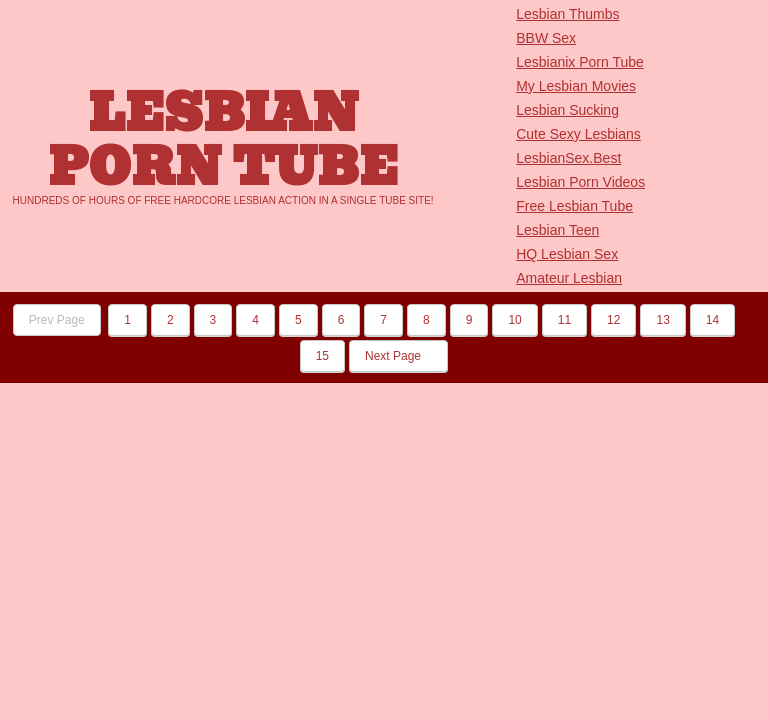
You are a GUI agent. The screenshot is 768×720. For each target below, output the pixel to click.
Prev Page (57, 320)
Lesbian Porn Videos (580, 182)
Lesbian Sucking (567, 110)
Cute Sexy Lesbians (578, 134)
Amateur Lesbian (569, 278)
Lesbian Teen (557, 230)
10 (514, 320)
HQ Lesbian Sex (567, 254)
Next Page (398, 356)
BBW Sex (546, 38)
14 (712, 320)
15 (322, 356)
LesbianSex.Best (568, 158)
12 (613, 320)
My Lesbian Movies (576, 86)
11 (564, 320)
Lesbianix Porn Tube (580, 62)
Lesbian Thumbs (567, 14)
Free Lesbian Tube (574, 206)
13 (662, 320)
